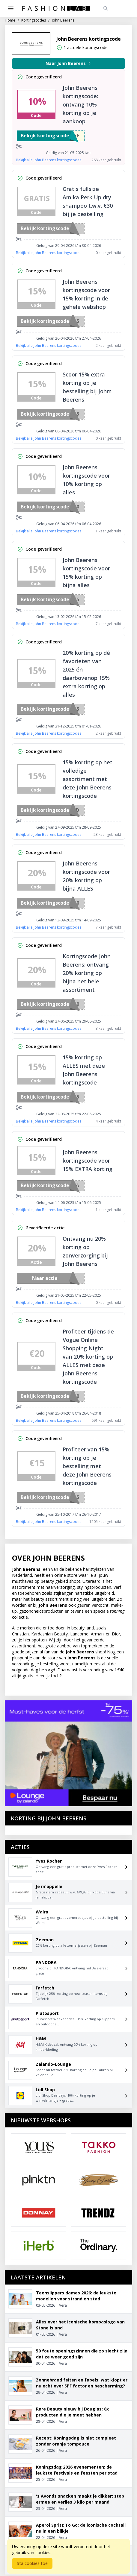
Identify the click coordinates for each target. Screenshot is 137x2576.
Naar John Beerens (69, 63)
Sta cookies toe (32, 2563)
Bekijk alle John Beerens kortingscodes (48, 160)
